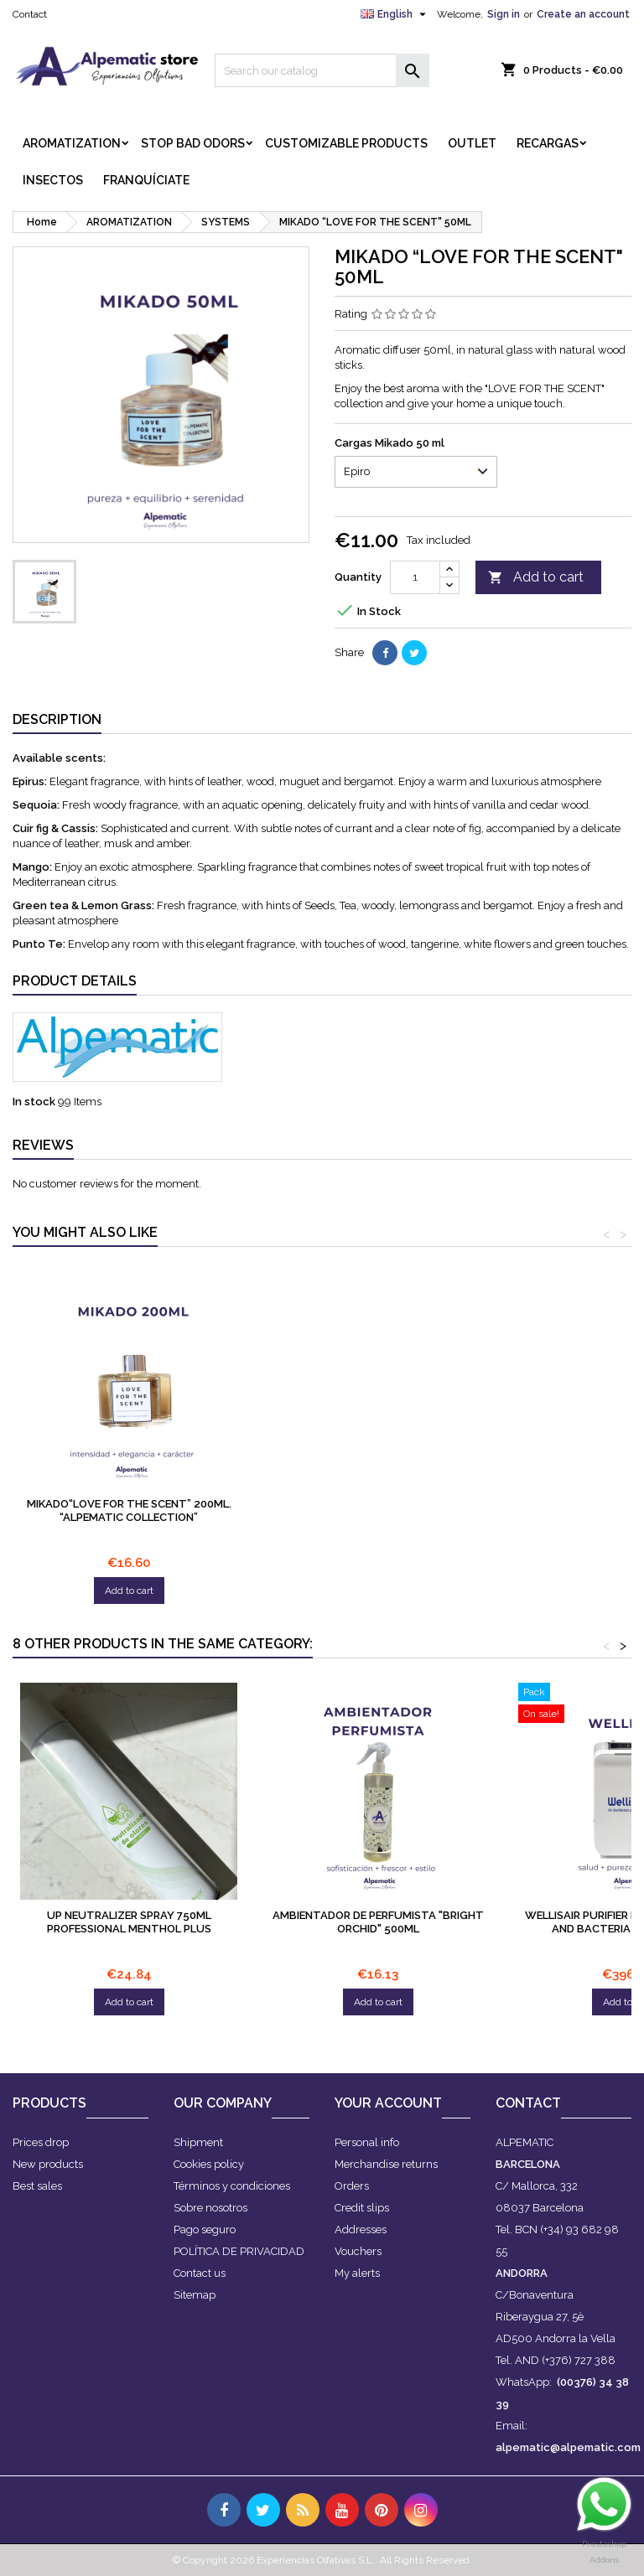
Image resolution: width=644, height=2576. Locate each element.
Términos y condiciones (232, 2186)
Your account (388, 2103)
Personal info (367, 2142)
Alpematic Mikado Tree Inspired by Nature (129, 1510)
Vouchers (358, 2251)
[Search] (322, 70)
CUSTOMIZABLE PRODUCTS (346, 143)
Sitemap (195, 2295)
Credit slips (362, 2207)
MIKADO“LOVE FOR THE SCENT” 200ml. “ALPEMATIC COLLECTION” (378, 1510)
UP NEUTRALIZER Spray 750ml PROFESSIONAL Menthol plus (129, 1922)
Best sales (37, 2186)
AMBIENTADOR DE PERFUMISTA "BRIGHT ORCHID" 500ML (378, 1922)
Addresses (361, 2229)
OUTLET (472, 143)
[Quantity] (415, 577)
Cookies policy (209, 2164)
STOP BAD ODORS (193, 143)
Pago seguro (205, 2229)
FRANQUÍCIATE (146, 180)
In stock (34, 1101)
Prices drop (41, 2142)
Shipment (198, 2142)
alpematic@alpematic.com (568, 2447)
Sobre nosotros (210, 2207)
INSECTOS (53, 180)
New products (48, 2164)
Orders (352, 2186)
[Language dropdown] (395, 14)
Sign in (503, 14)
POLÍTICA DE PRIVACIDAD (239, 2251)
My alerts (357, 2273)
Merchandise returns (386, 2164)
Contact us (200, 2273)
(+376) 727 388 (578, 2360)
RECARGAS (548, 143)
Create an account (583, 14)
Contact (30, 14)
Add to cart (536, 578)
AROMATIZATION (72, 143)
